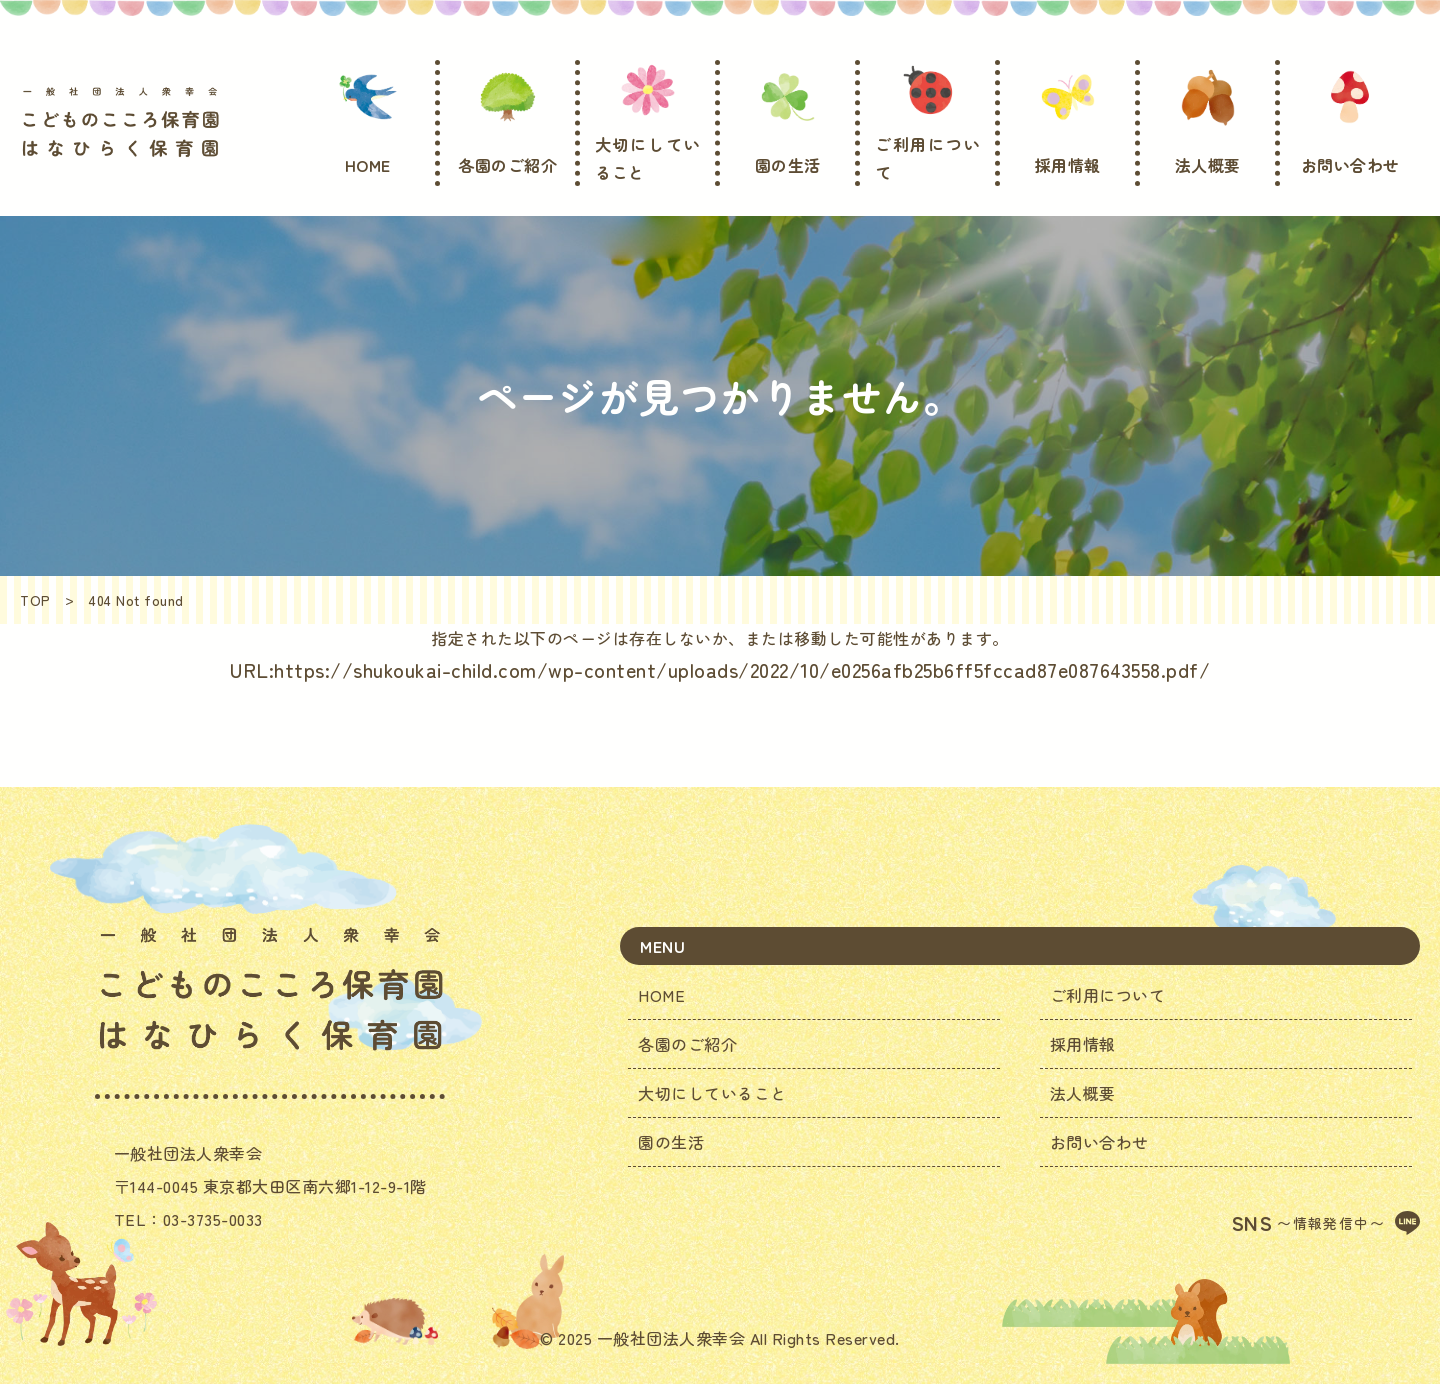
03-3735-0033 (213, 1219)
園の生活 (671, 1142)
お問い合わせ (1099, 1142)
